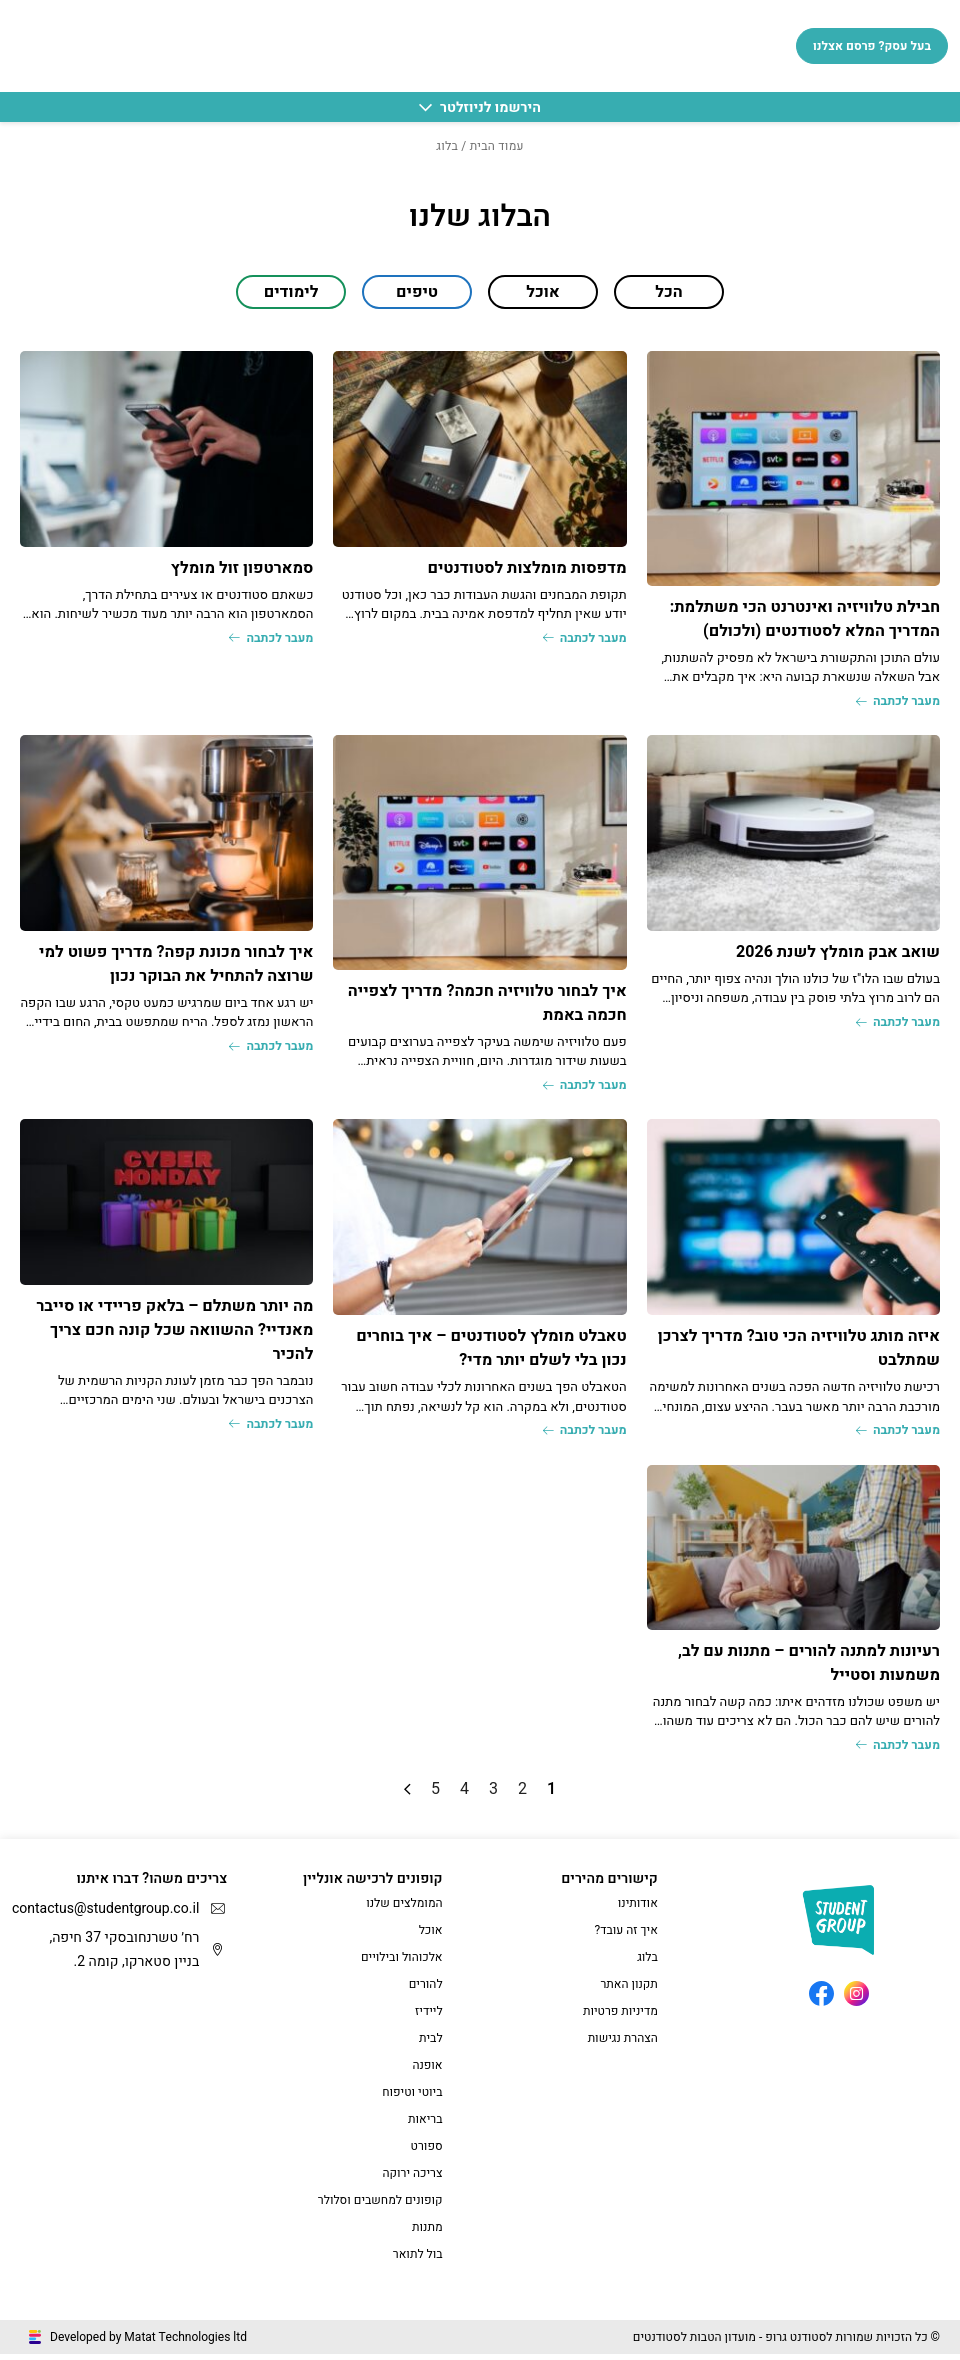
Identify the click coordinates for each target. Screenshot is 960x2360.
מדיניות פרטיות (620, 2017)
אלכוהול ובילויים (402, 1963)
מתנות (427, 2233)
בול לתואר (418, 2260)
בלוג (647, 1963)
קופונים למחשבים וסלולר (380, 2206)
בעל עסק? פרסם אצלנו (872, 46)
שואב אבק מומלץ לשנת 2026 (838, 953)
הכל (668, 292)
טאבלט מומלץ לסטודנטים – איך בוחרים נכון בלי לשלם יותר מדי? (491, 1351)
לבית (431, 2044)
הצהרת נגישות (623, 2044)
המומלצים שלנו (404, 1909)
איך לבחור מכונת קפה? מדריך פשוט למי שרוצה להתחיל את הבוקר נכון (176, 965)
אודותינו (638, 1909)
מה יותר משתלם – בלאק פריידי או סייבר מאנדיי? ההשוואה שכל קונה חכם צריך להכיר (174, 1333)
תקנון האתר (628, 1990)
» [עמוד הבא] (407, 1795)
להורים (426, 1990)
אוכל (431, 1936)
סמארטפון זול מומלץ (242, 568)
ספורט (427, 2152)
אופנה (427, 2071)
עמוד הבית (497, 146)
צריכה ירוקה (412, 2179)
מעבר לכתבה (893, 702)
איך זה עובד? (626, 1936)
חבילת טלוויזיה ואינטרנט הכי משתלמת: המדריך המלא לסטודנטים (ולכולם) (805, 619)
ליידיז (429, 2017)
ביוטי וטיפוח (412, 2098)
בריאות (425, 2125)
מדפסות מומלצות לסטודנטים (526, 568)
